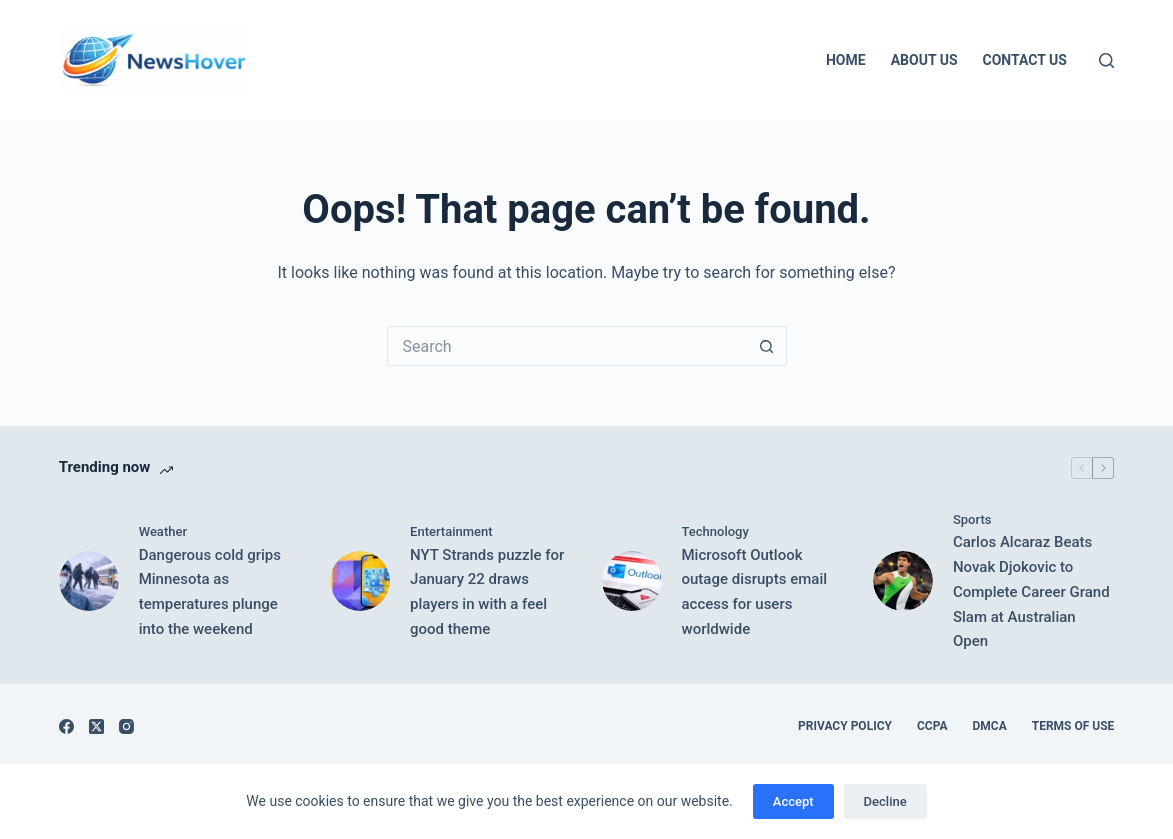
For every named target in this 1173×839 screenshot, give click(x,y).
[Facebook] (66, 726)
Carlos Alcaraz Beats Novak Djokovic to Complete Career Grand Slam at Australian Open (1031, 591)
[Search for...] (567, 346)
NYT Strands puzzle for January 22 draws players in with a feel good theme (487, 592)
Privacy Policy (845, 726)
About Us (924, 60)
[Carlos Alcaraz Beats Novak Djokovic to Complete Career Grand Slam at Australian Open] (903, 581)
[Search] (1106, 60)
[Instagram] (126, 726)
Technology (715, 531)
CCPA (932, 726)
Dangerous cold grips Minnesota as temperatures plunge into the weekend (210, 592)
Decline (885, 801)
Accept (793, 801)
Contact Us (1025, 60)
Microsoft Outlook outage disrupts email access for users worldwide (755, 592)
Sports (972, 519)
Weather (163, 531)
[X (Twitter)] (96, 726)
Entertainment (451, 531)
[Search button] (767, 346)
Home (846, 60)
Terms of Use (1073, 726)
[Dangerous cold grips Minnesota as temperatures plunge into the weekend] (89, 581)
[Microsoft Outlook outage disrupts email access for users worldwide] (632, 581)
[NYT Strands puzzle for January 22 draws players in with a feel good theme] (360, 581)
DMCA (989, 726)
